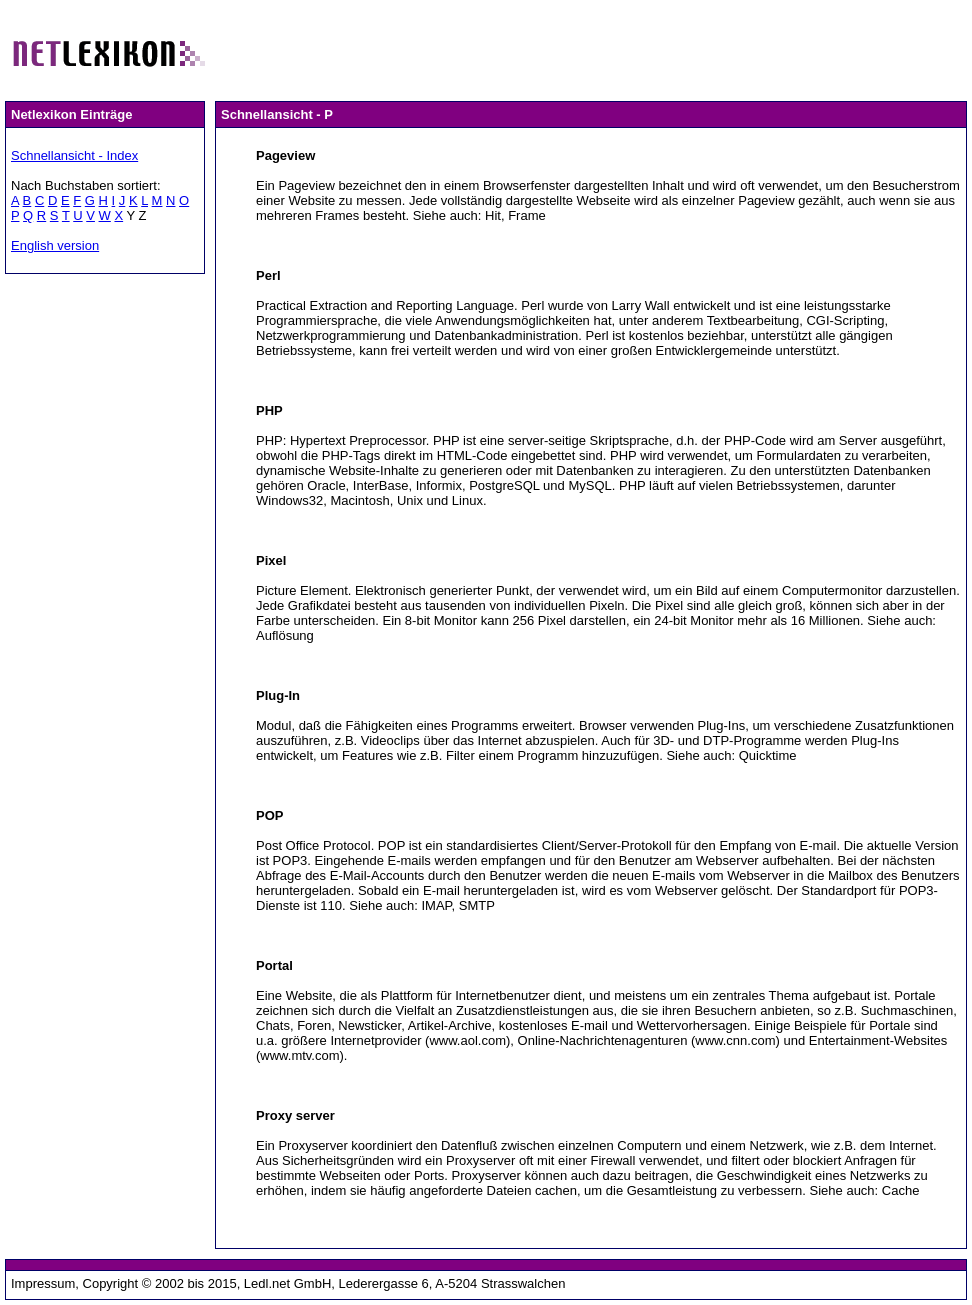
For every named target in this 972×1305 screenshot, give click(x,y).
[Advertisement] (590, 48)
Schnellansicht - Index (74, 155)
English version (55, 245)
